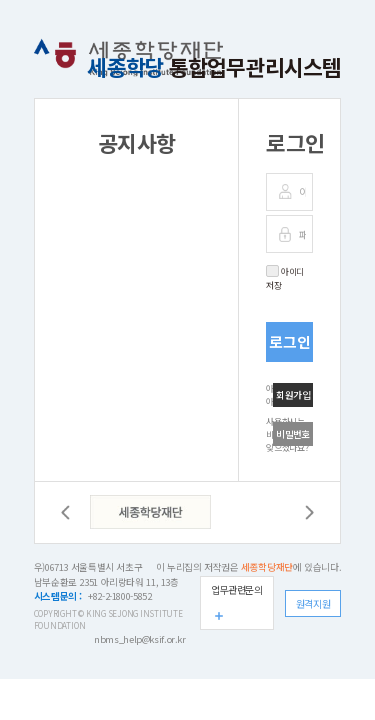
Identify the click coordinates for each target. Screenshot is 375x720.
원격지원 (313, 603)
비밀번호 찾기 (293, 436)
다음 (309, 512)
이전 (65, 512)
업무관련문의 (237, 589)
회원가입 (293, 395)
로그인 (290, 341)
